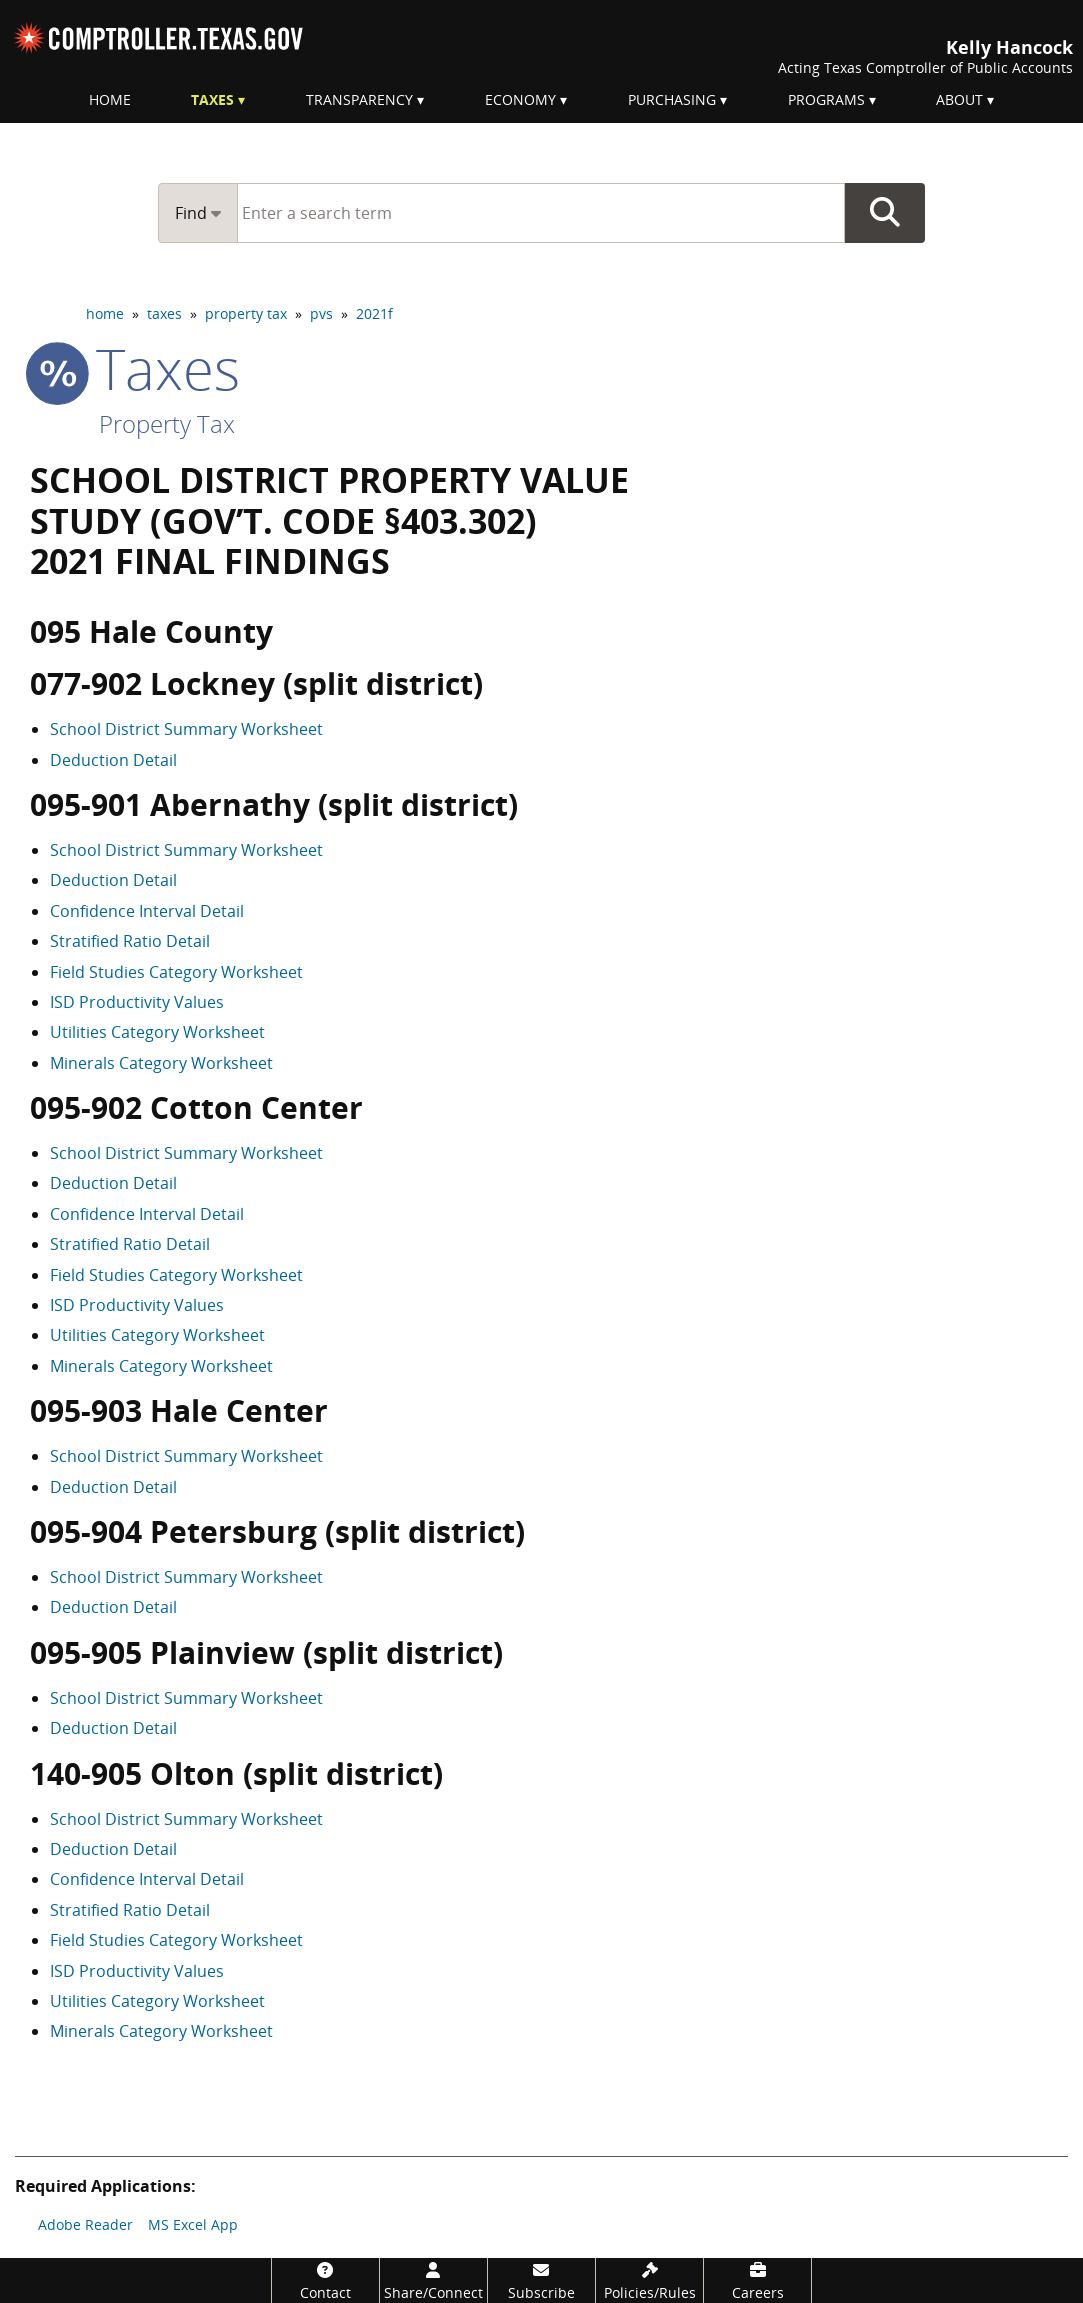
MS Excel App (193, 2224)
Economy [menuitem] (520, 99)
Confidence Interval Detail (147, 911)
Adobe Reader (85, 2224)
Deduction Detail (113, 760)
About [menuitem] (959, 99)
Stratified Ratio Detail (130, 941)
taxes (164, 313)
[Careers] (757, 2280)
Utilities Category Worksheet (157, 1032)
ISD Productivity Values (137, 1002)
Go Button (885, 213)
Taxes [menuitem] (212, 99)
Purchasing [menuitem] (672, 99)
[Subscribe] (541, 2280)
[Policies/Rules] (649, 2280)
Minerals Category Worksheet (161, 1063)
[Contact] (325, 2280)
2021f (374, 313)
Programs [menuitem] (826, 99)
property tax (246, 313)
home (105, 313)
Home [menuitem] (110, 99)
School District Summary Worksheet (186, 729)
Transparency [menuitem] (359, 99)
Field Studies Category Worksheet (176, 972)
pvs (321, 313)
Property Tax (167, 423)
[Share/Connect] (433, 2280)
